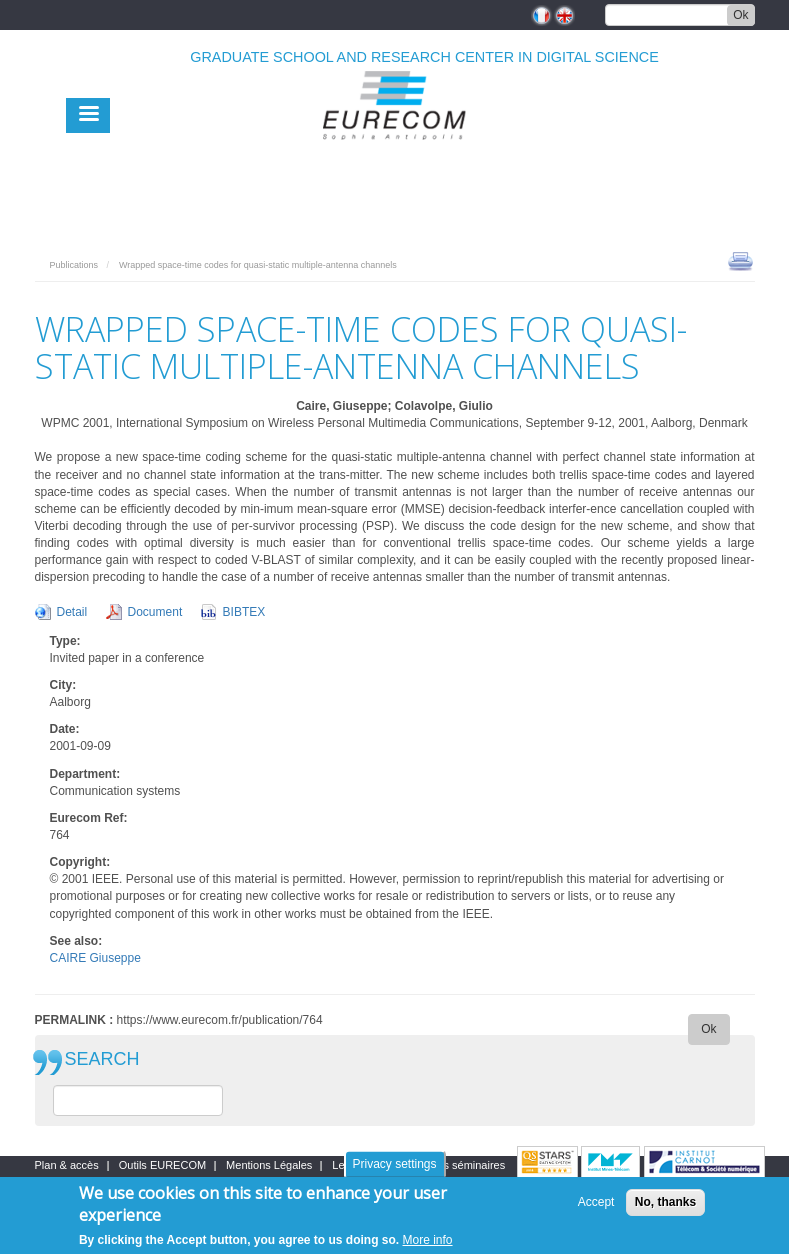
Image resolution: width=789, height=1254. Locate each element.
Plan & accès (67, 1165)
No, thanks (665, 1203)
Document (155, 612)
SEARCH (102, 1059)
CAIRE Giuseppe (95, 958)
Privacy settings (394, 1165)
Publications (74, 265)
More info (428, 1241)
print (740, 260)
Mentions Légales (269, 1165)
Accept (596, 1203)
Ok (740, 15)
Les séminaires (468, 1165)
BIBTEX (244, 612)
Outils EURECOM (162, 1165)
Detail (72, 612)
